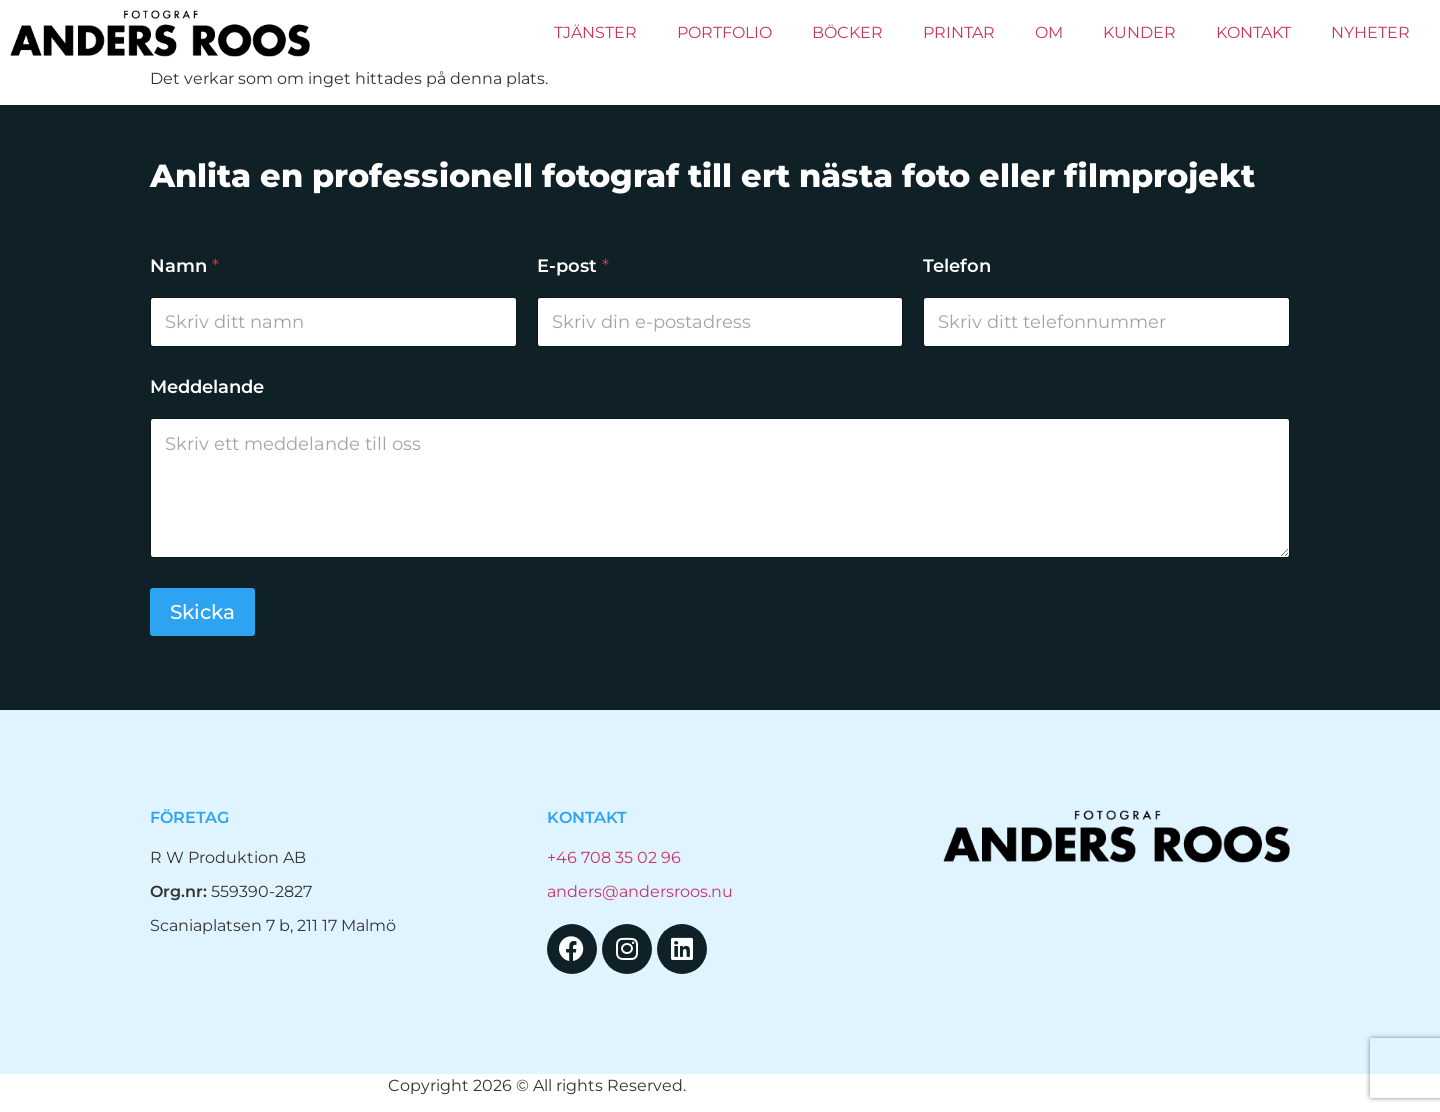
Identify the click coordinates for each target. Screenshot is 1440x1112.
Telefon (957, 266)
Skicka (202, 612)
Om (1049, 32)
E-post (573, 266)
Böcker (847, 32)
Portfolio (724, 32)
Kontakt (1253, 32)
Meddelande (207, 387)
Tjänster (595, 32)
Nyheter (1370, 32)
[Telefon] (1106, 322)
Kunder (1139, 32)
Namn (184, 266)
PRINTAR (959, 32)
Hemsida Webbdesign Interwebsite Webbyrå (871, 1085)
